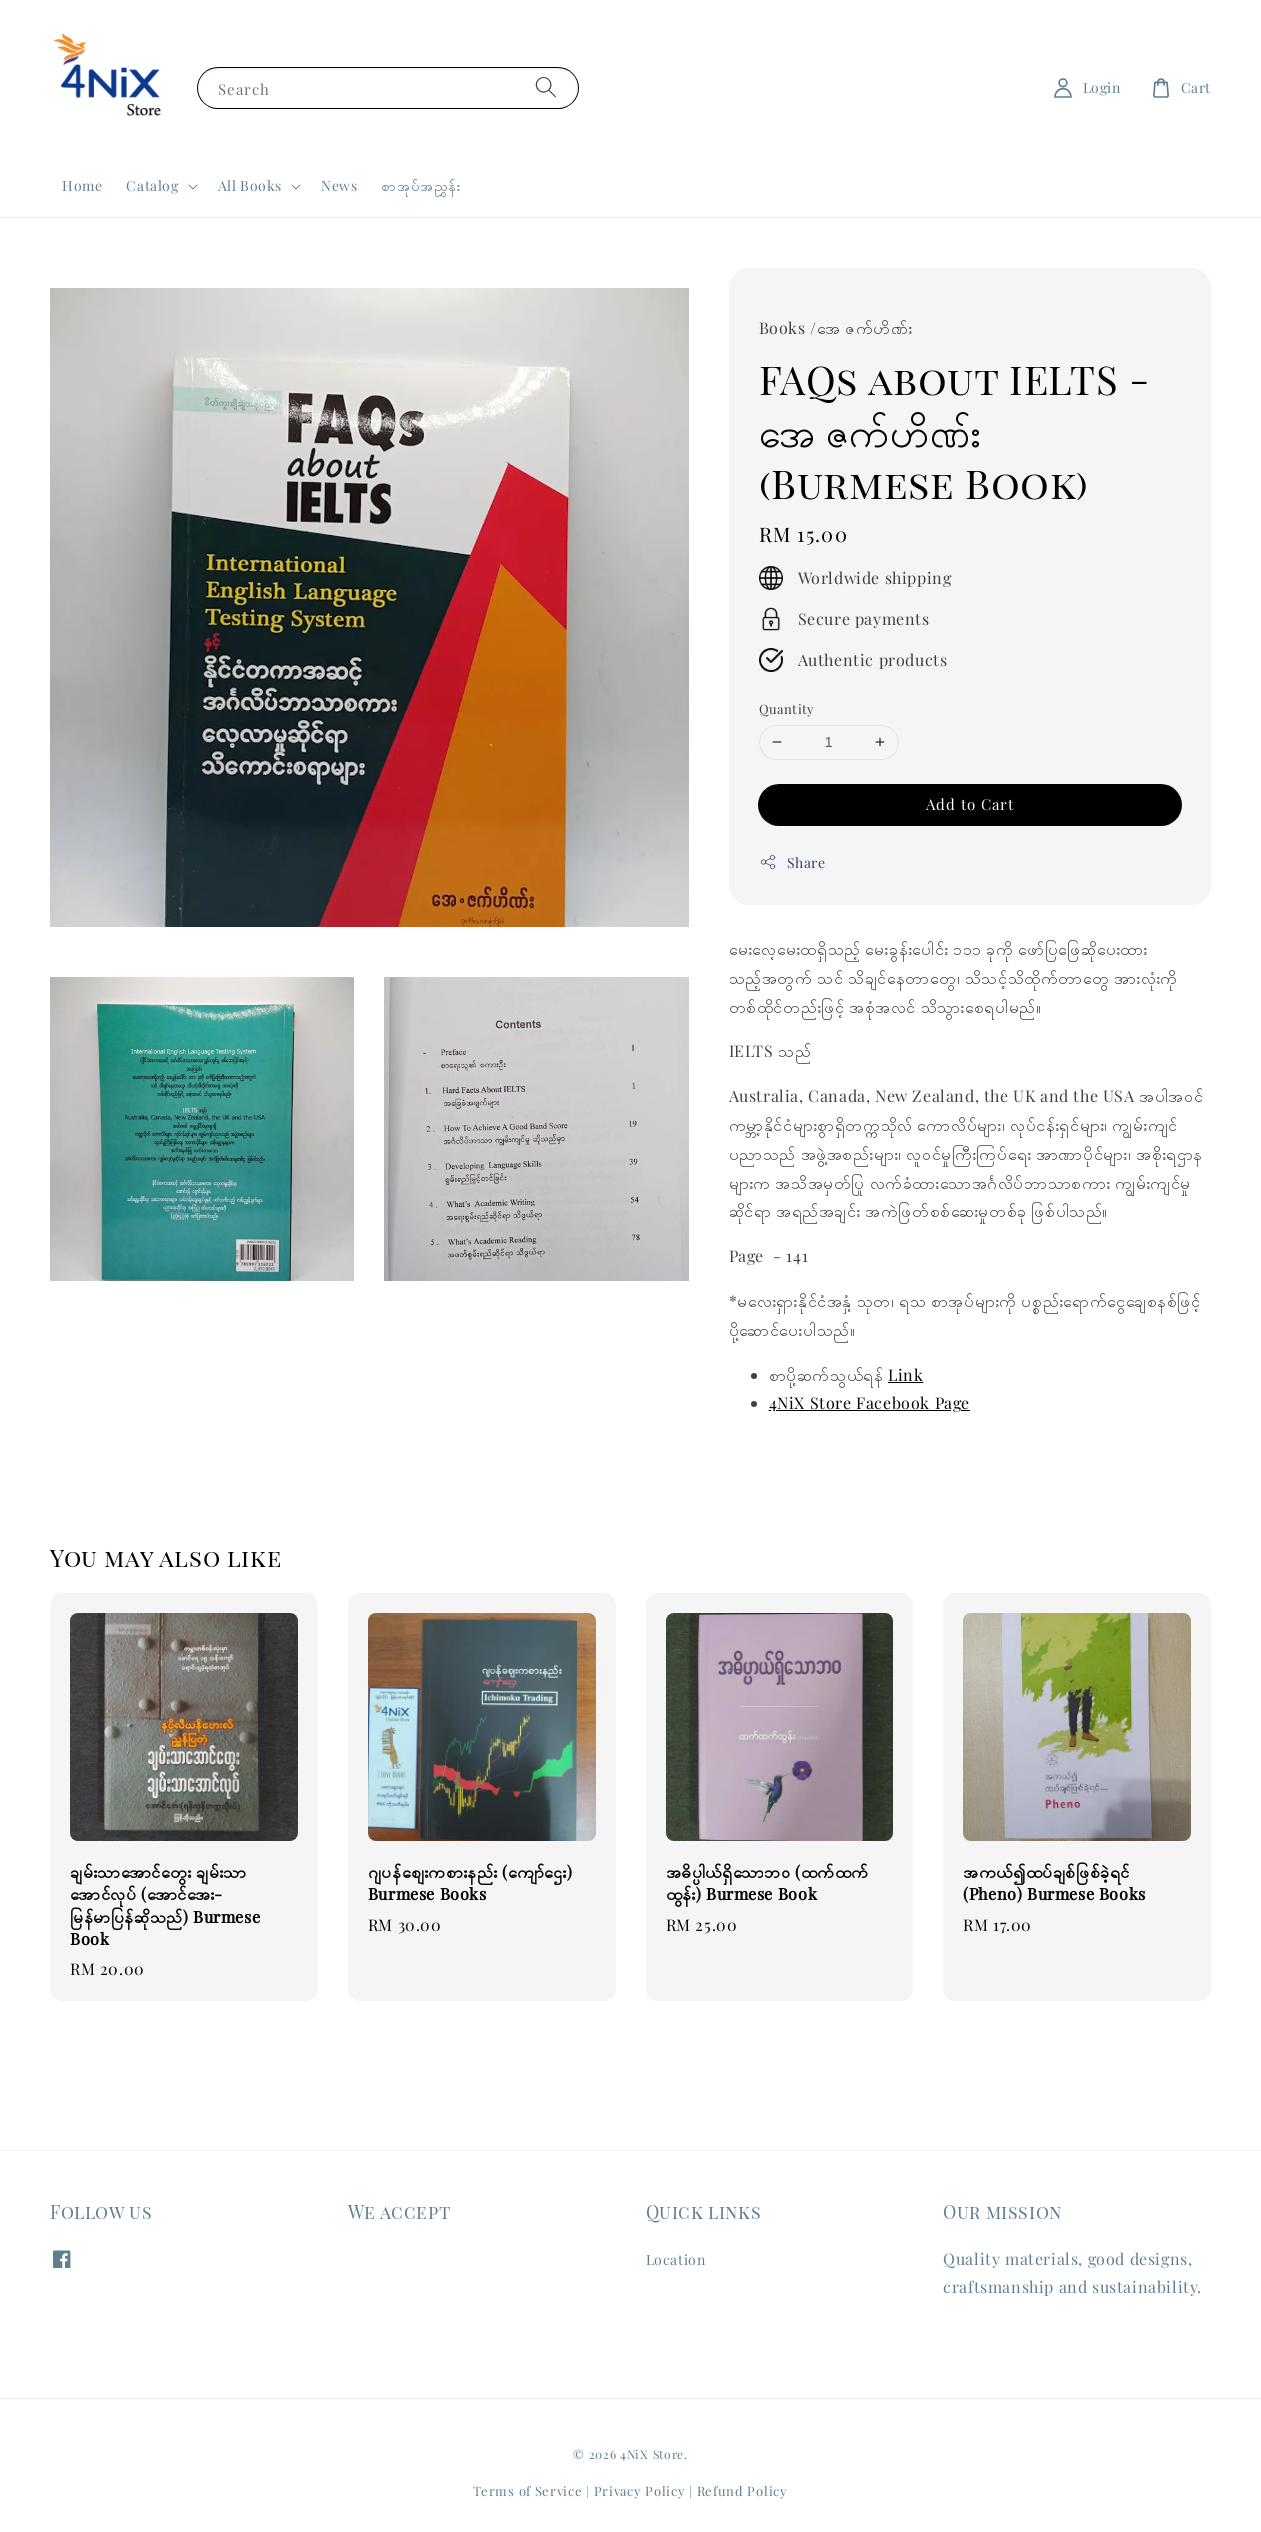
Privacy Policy (640, 2490)
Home (82, 185)
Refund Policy (742, 2490)
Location (676, 2260)
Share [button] (792, 862)
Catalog (152, 186)
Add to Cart (970, 804)
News (339, 185)
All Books (250, 186)
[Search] (546, 87)
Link (905, 1374)
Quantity (787, 708)
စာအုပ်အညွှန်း (421, 185)
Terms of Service (527, 2490)
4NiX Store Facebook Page (869, 1402)
